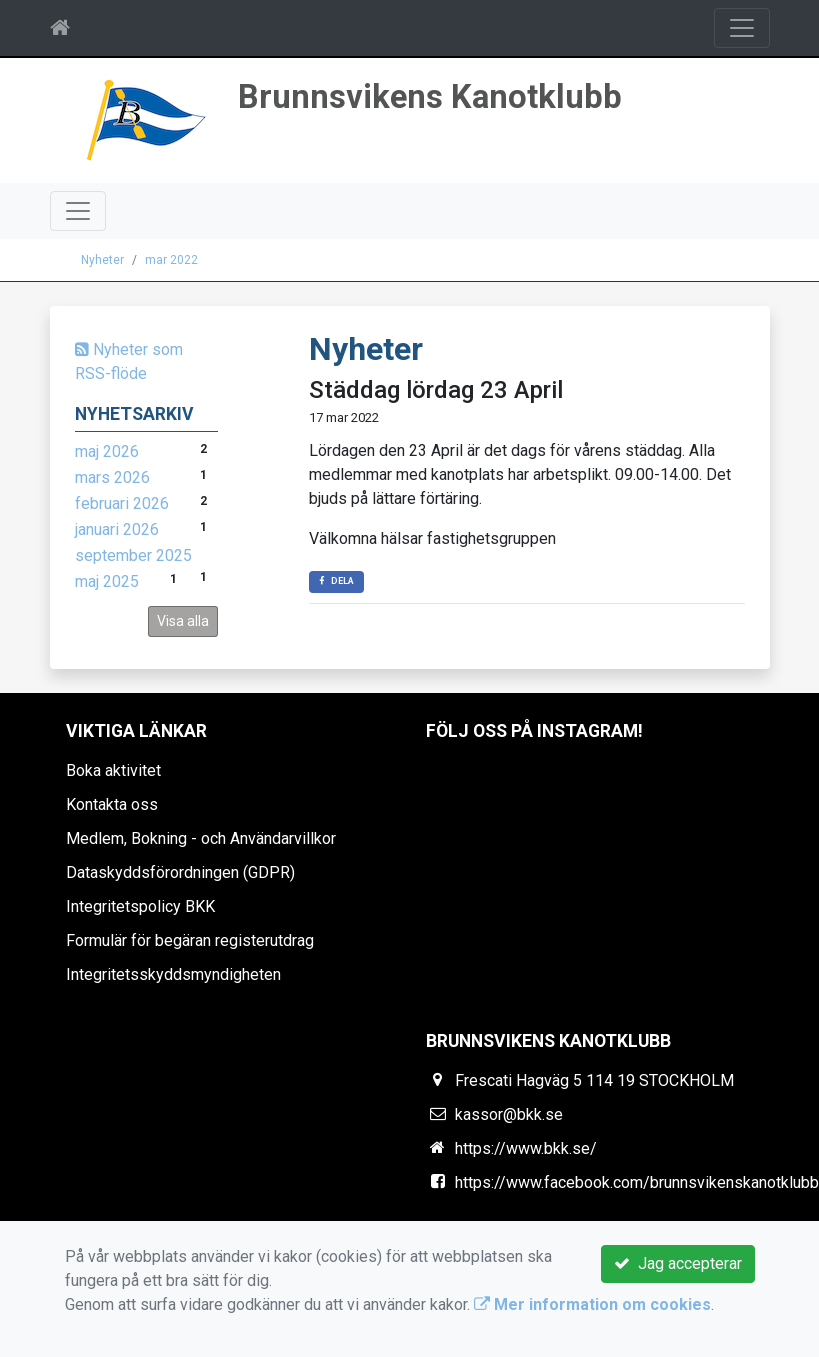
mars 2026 (112, 477)
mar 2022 (171, 260)
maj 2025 (107, 581)
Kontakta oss (112, 804)
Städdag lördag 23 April (436, 390)
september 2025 (133, 555)
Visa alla (183, 621)
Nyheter (102, 260)
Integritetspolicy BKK (140, 906)
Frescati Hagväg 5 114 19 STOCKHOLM (594, 1080)
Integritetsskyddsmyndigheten (173, 974)
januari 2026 (117, 529)
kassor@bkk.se (509, 1114)
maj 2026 (107, 451)
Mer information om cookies (592, 1304)
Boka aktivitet (113, 770)
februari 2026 (122, 503)
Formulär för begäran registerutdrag (190, 940)
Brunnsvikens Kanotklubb (430, 97)
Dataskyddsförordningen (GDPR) (180, 872)
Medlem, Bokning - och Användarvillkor (201, 838)
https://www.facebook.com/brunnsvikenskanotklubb (637, 1182)
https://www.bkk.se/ (526, 1148)
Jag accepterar (678, 1263)
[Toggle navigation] (742, 28)
